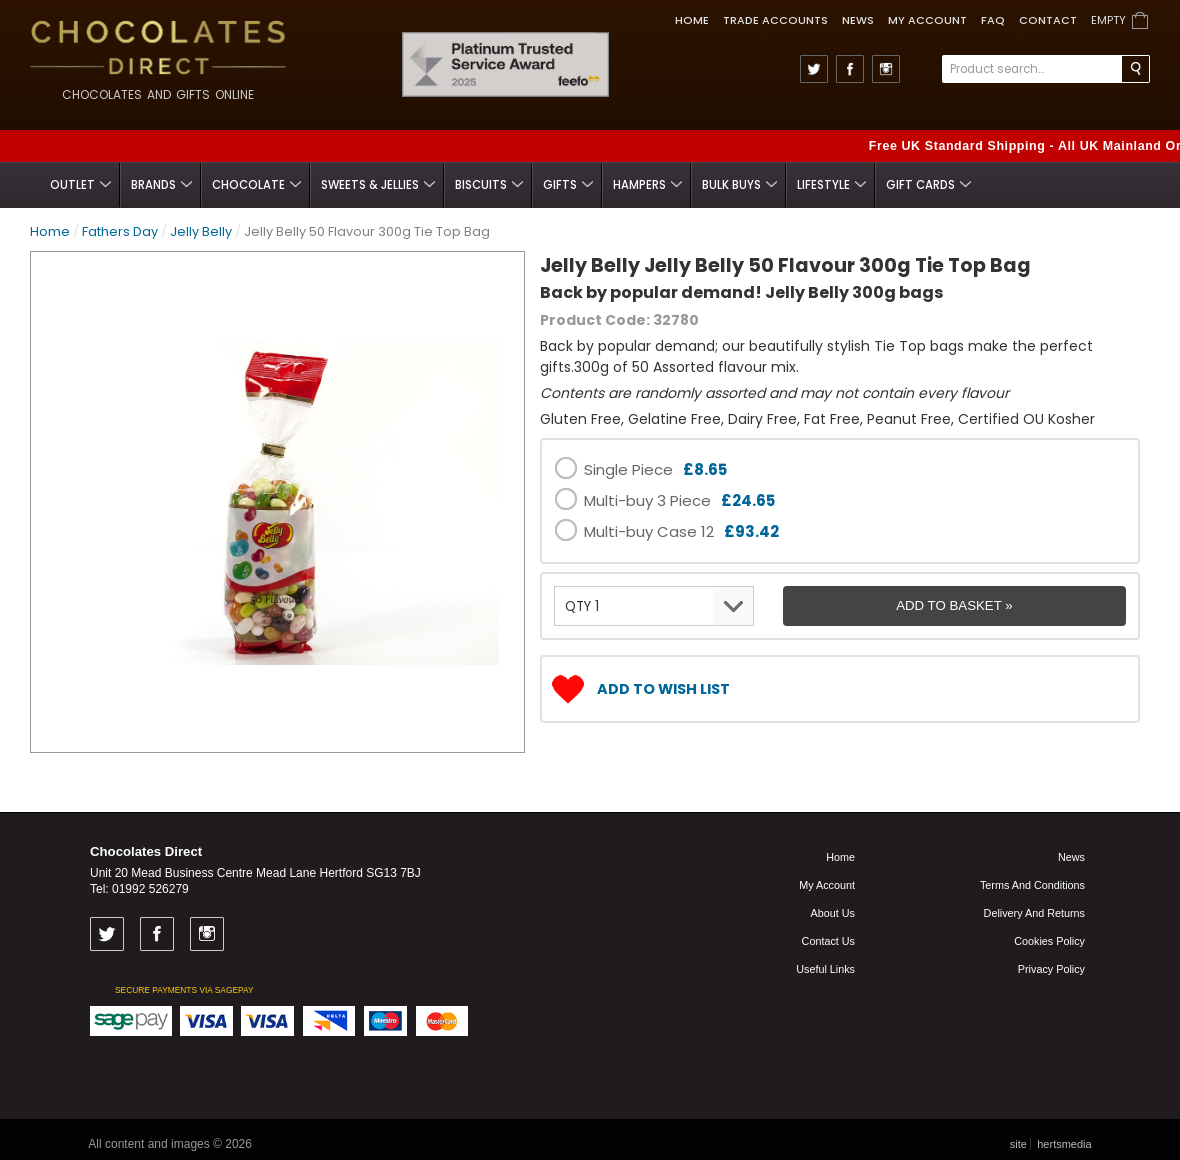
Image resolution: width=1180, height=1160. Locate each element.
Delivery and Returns (1034, 913)
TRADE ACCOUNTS (775, 20)
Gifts (568, 185)
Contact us (828, 941)
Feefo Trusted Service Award (603, 32)
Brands (161, 185)
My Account (927, 20)
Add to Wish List (663, 689)
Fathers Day (120, 231)
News (858, 20)
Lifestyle (831, 185)
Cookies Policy (1049, 941)
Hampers (647, 185)
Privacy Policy (1051, 969)
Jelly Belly (201, 231)
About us (833, 913)
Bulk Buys (739, 185)
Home (692, 20)
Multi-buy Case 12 (681, 531)
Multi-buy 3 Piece (679, 500)
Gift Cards (928, 185)
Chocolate (256, 185)
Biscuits (489, 185)
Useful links (825, 969)
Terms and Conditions (1032, 885)
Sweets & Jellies (378, 185)
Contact (1048, 20)
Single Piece (655, 469)
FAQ (993, 20)
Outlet (80, 185)
